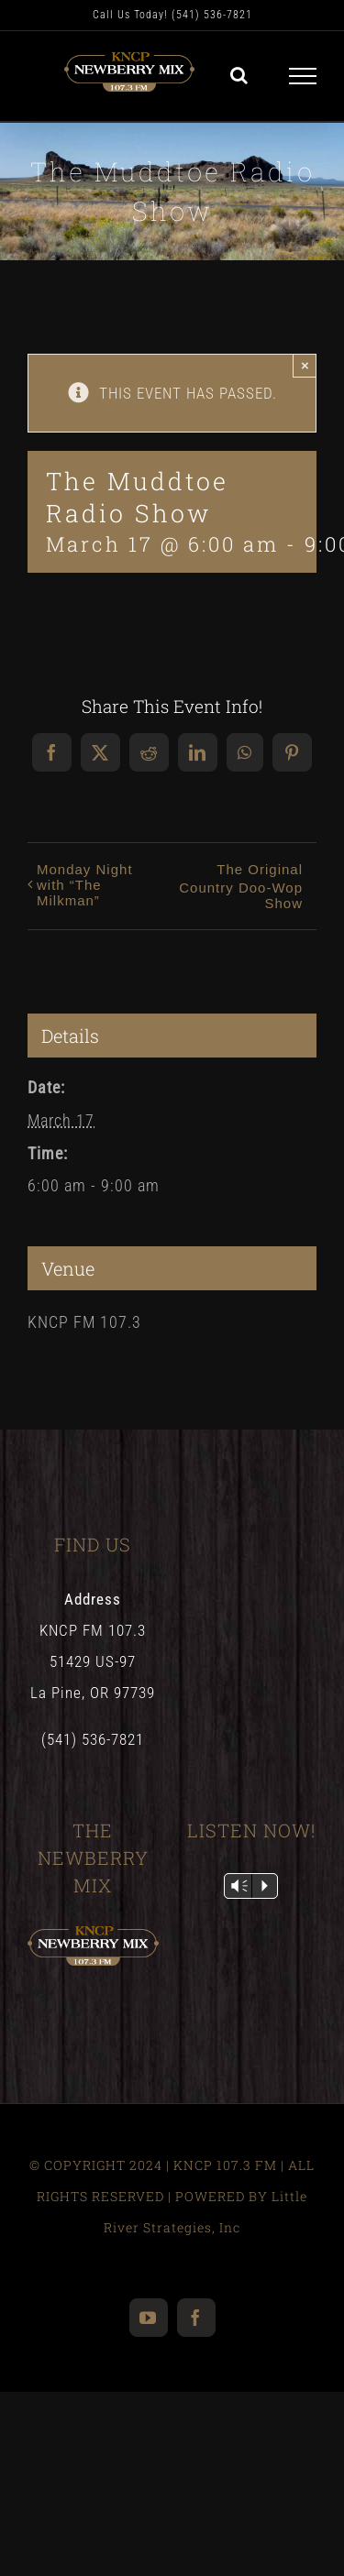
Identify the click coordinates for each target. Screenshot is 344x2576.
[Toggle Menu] (303, 76)
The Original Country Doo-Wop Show (241, 886)
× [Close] (305, 365)
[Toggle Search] (239, 75)
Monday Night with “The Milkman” (85, 884)
